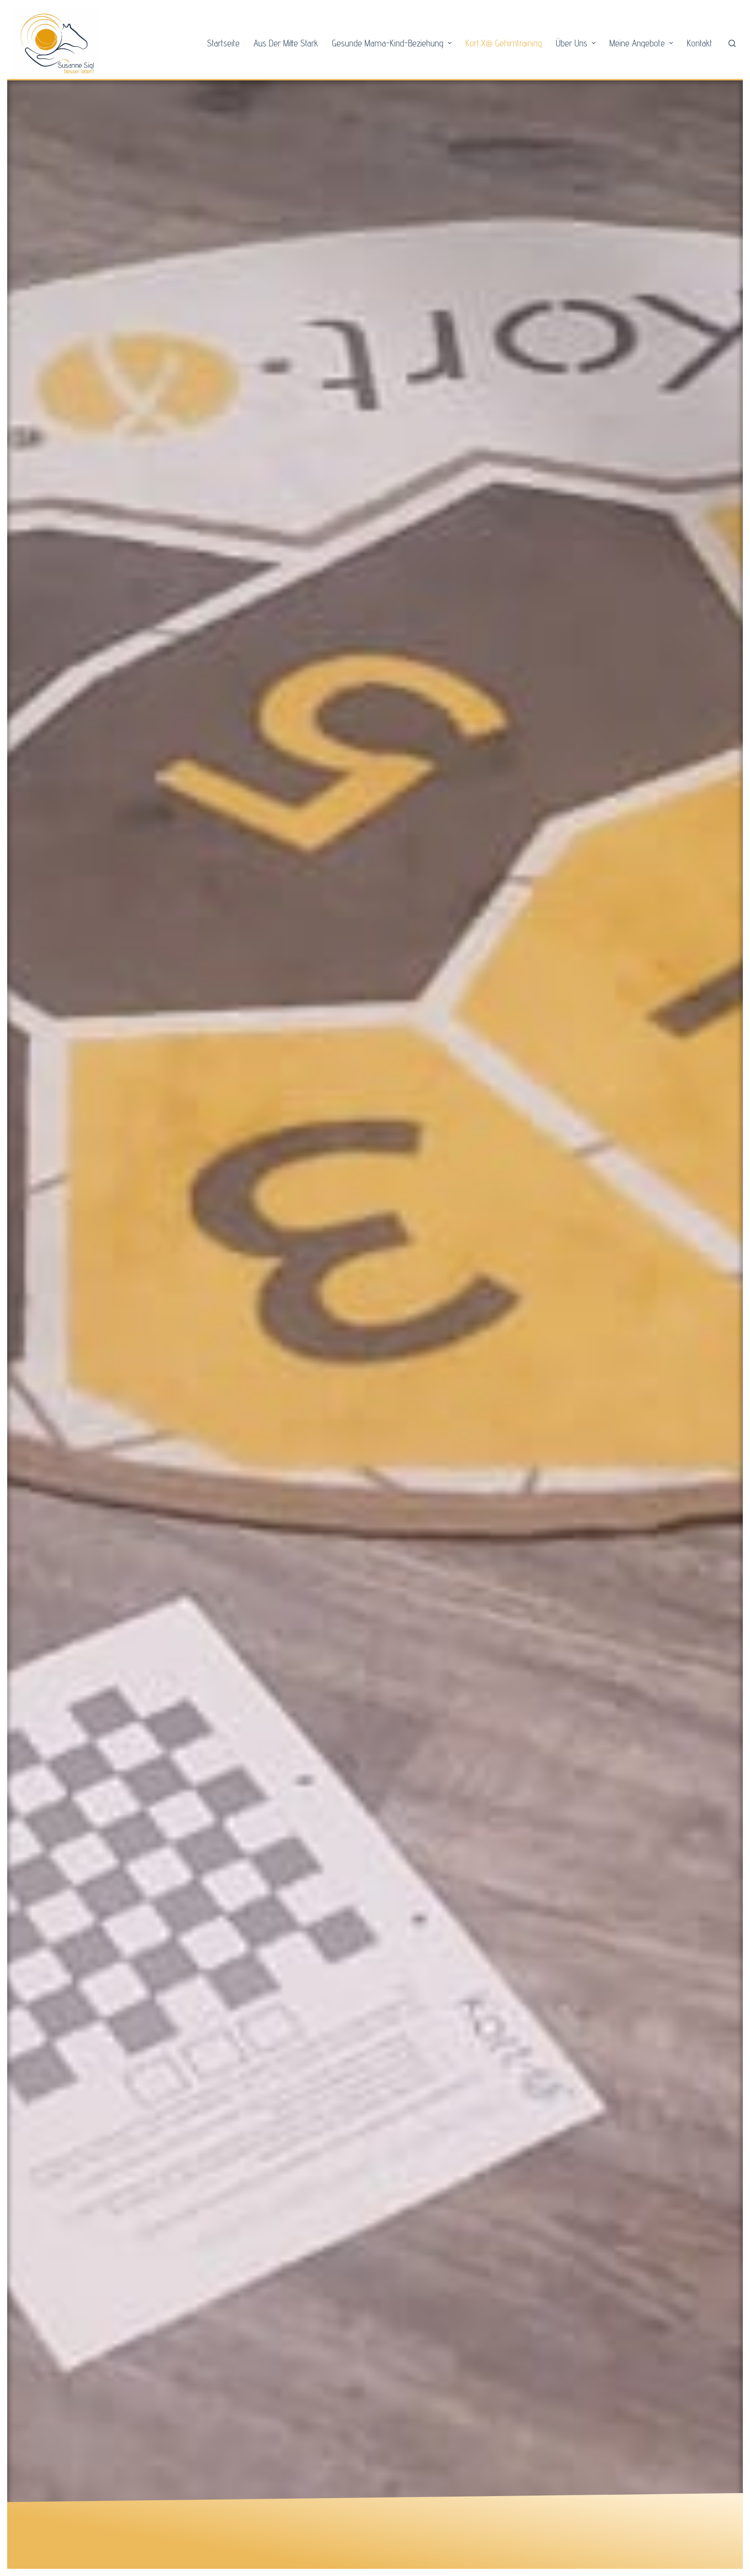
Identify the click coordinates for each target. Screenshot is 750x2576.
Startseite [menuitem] (223, 43)
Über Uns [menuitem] (577, 43)
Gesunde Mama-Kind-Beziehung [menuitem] (393, 43)
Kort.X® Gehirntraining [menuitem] (503, 43)
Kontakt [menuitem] (699, 43)
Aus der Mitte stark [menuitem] (286, 43)
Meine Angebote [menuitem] (642, 43)
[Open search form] (732, 43)
